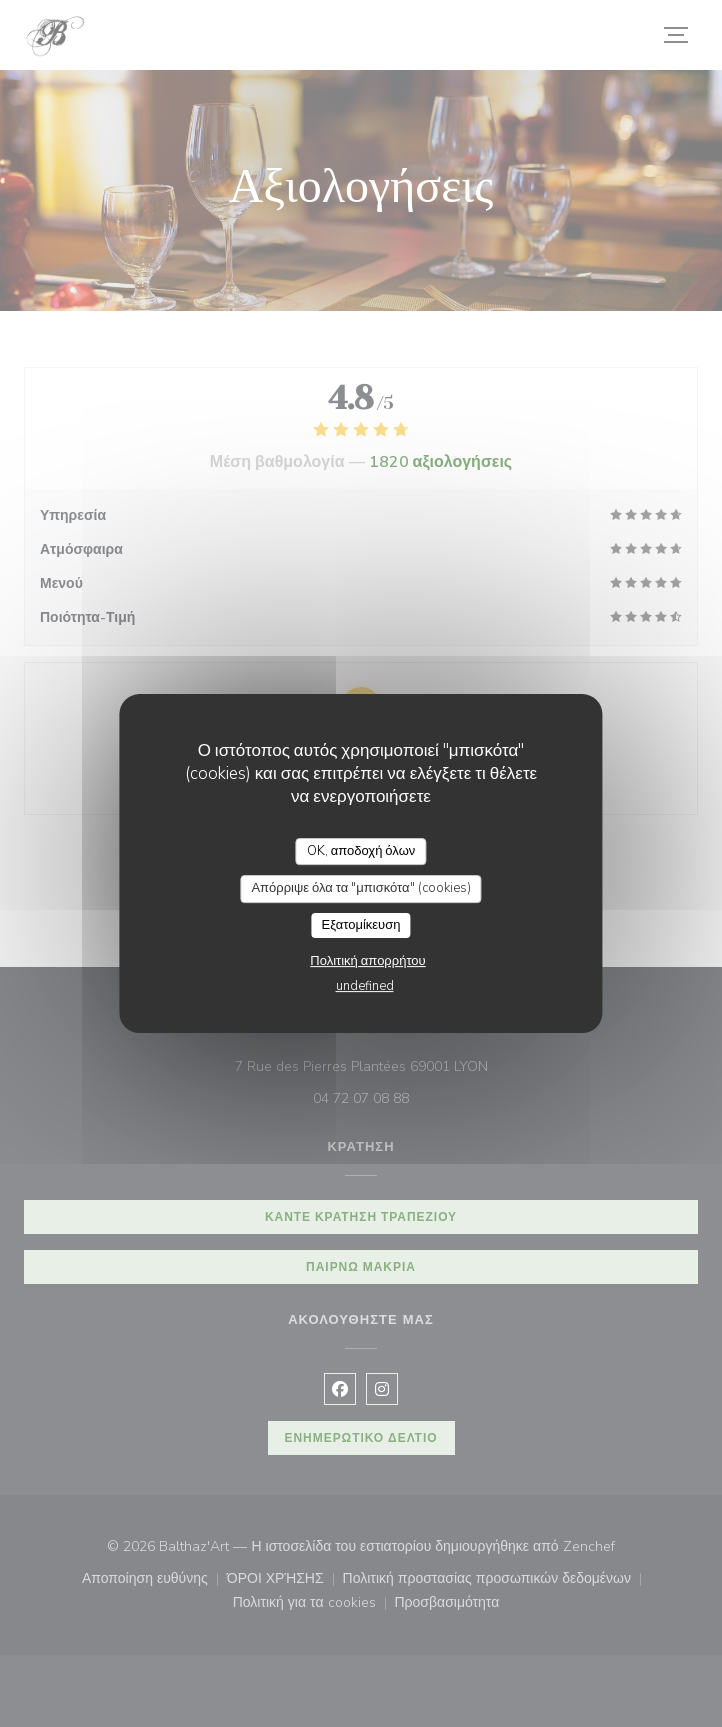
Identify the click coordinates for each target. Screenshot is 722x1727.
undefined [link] (365, 986)
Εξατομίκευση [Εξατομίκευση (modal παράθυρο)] (361, 925)
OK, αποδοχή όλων (361, 851)
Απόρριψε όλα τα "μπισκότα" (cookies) (360, 888)
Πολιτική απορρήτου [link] (367, 961)
